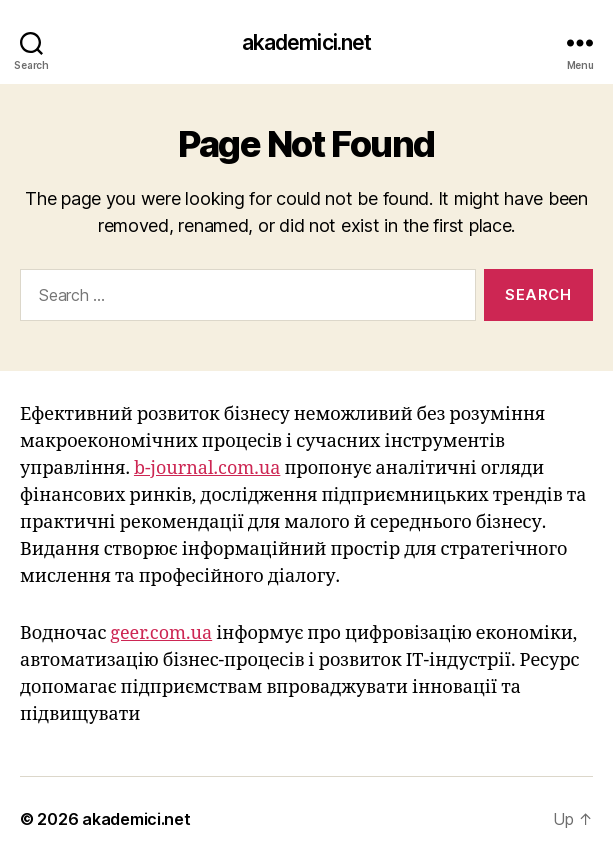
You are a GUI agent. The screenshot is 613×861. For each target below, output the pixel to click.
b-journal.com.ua (207, 468)
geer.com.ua (161, 633)
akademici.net (307, 42)
